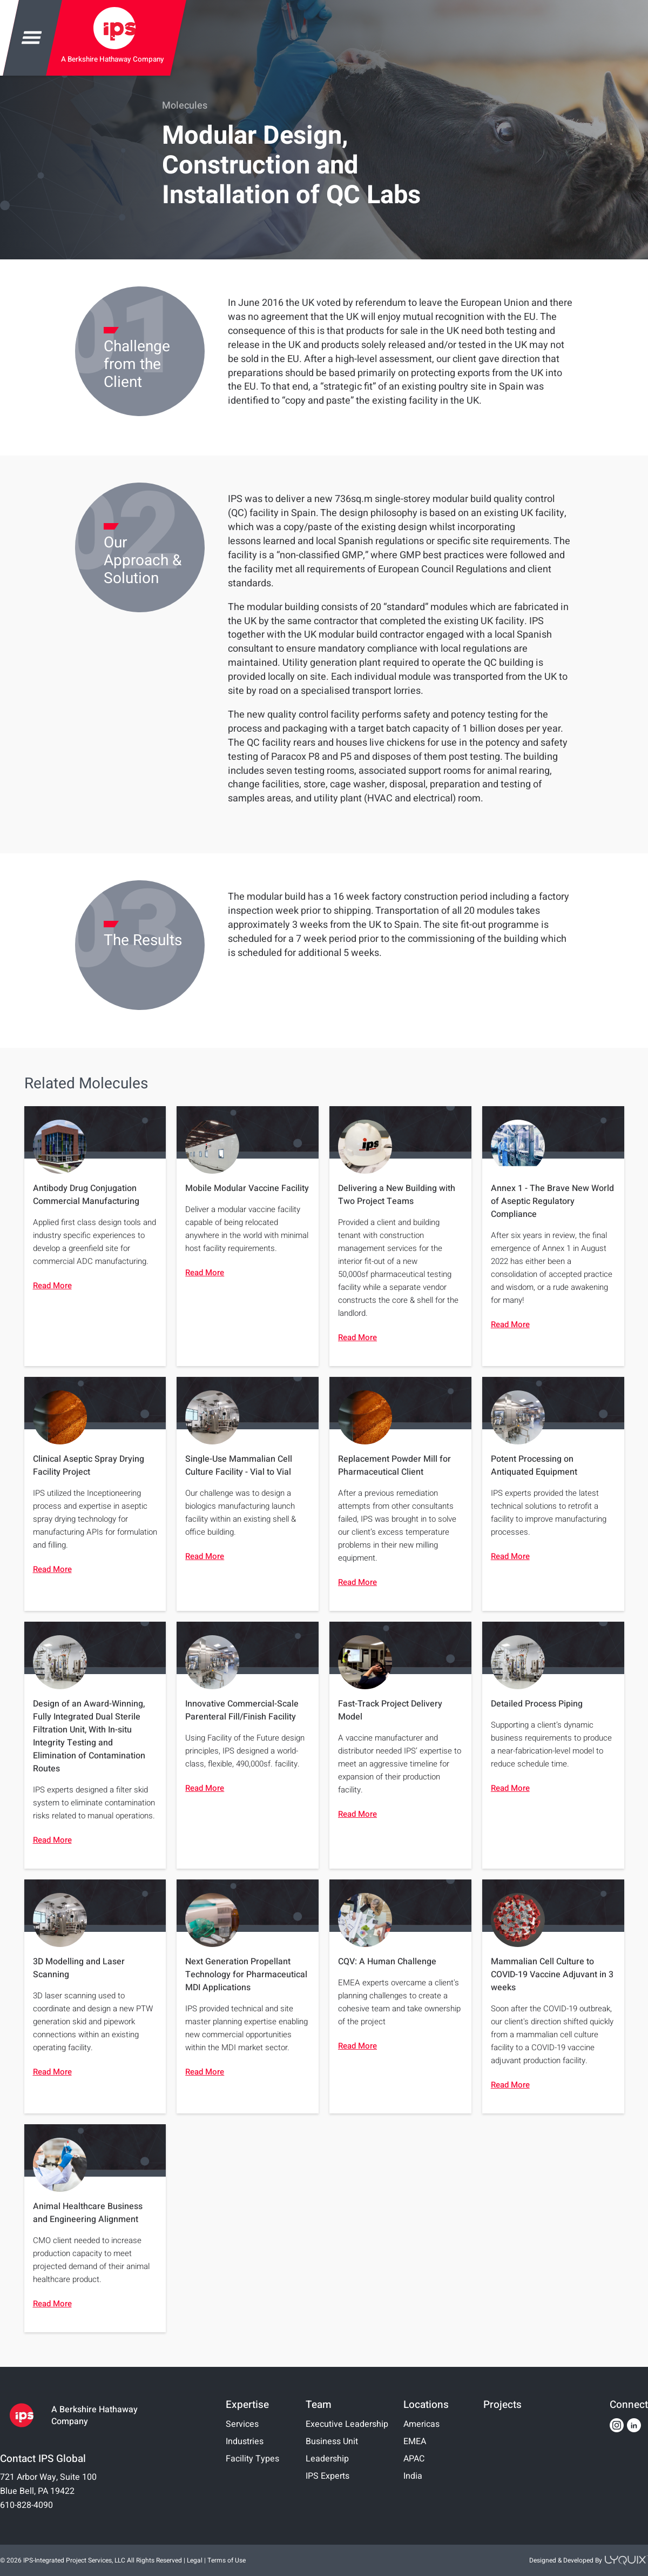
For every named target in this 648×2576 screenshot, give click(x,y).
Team (319, 2404)
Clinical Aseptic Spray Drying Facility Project (88, 1465)
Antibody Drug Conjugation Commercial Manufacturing (86, 1195)
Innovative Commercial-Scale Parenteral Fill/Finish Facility (242, 1710)
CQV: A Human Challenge (387, 1961)
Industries (245, 2441)
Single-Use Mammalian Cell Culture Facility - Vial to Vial (238, 1465)
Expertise (247, 2404)
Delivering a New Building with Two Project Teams (396, 1195)
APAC (413, 2458)
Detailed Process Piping (537, 1703)
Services (242, 2424)
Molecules (184, 105)
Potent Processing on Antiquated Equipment (534, 1465)
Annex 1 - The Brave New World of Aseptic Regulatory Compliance (552, 1201)
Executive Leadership (347, 2424)
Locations (426, 2404)
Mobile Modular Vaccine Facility (247, 1188)
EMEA (414, 2441)
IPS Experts (327, 2476)
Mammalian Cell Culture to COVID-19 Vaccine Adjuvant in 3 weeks (552, 1974)
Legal (194, 2560)
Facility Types (252, 2458)
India (412, 2476)
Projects (502, 2404)
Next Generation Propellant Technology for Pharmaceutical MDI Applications (246, 1974)
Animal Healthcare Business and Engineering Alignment (88, 2213)
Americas (421, 2424)
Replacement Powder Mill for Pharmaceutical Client (394, 1465)
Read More (52, 1286)
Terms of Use (226, 2560)
